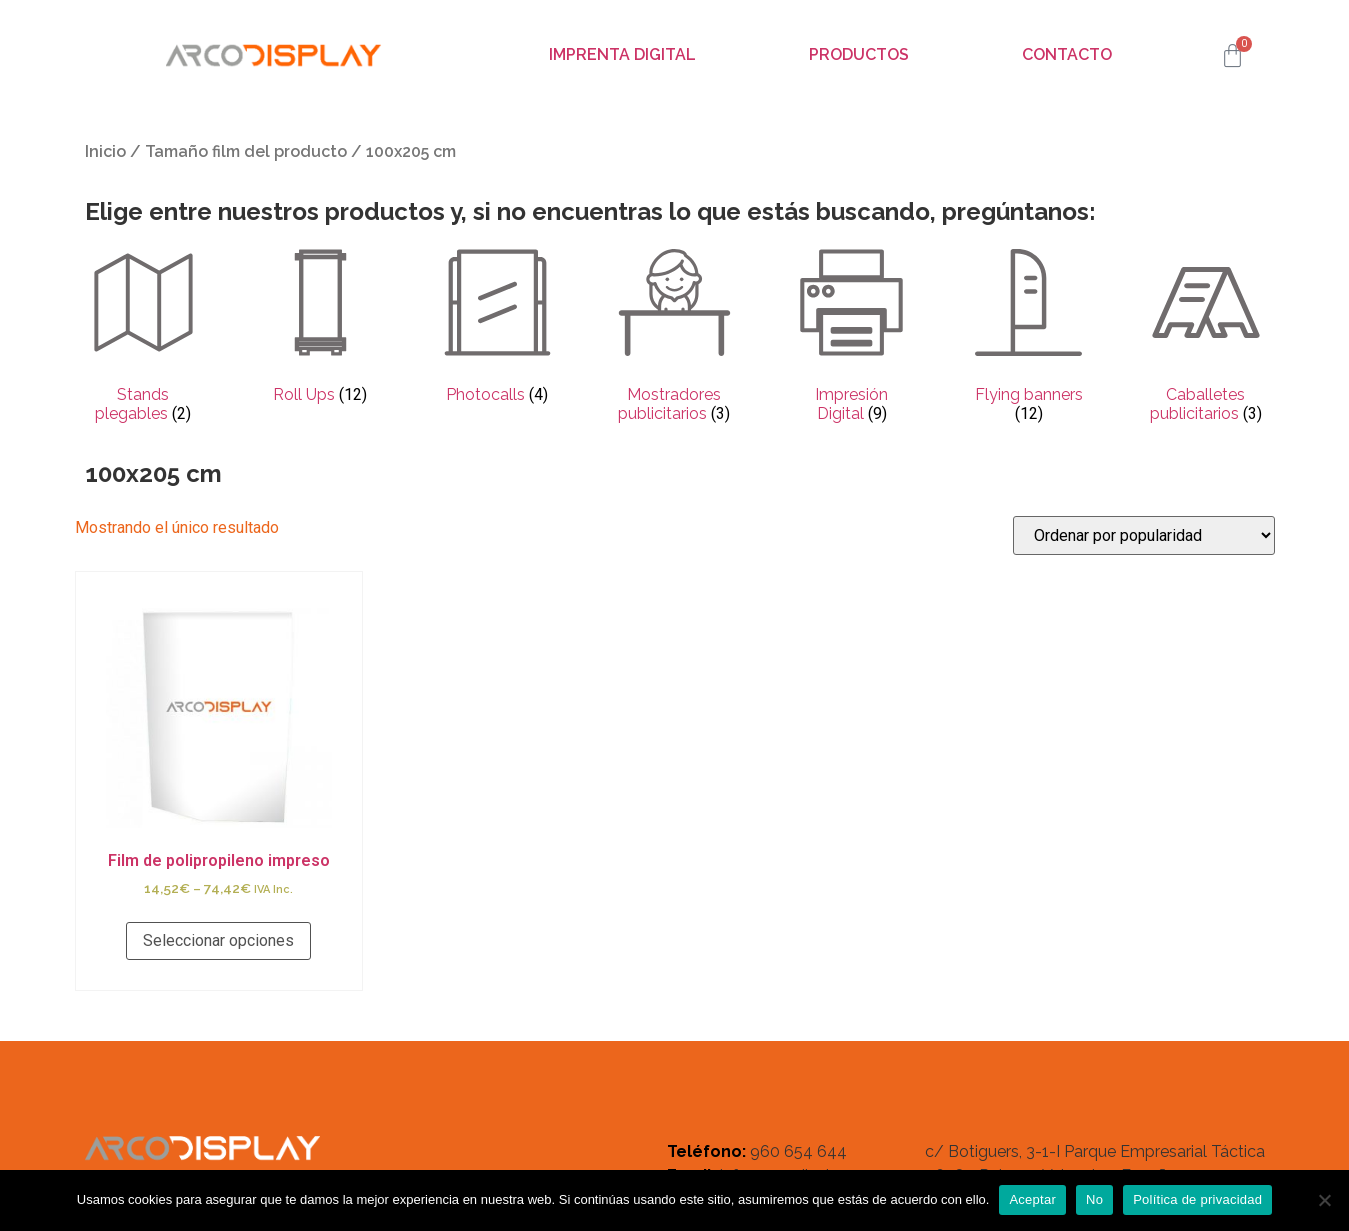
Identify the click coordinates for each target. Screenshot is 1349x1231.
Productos (859, 54)
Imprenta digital (622, 54)
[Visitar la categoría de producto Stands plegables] (143, 338)
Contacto (1067, 54)
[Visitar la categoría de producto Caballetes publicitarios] (1205, 338)
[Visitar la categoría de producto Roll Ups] (320, 328)
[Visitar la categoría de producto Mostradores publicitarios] (674, 338)
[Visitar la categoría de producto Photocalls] (497, 328)
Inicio (105, 151)
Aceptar (1032, 1199)
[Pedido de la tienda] (1144, 535)
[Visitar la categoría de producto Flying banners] (1028, 338)
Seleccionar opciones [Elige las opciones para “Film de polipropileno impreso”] (218, 940)
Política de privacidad (1197, 1199)
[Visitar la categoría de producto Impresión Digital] (851, 338)
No (1094, 1199)
